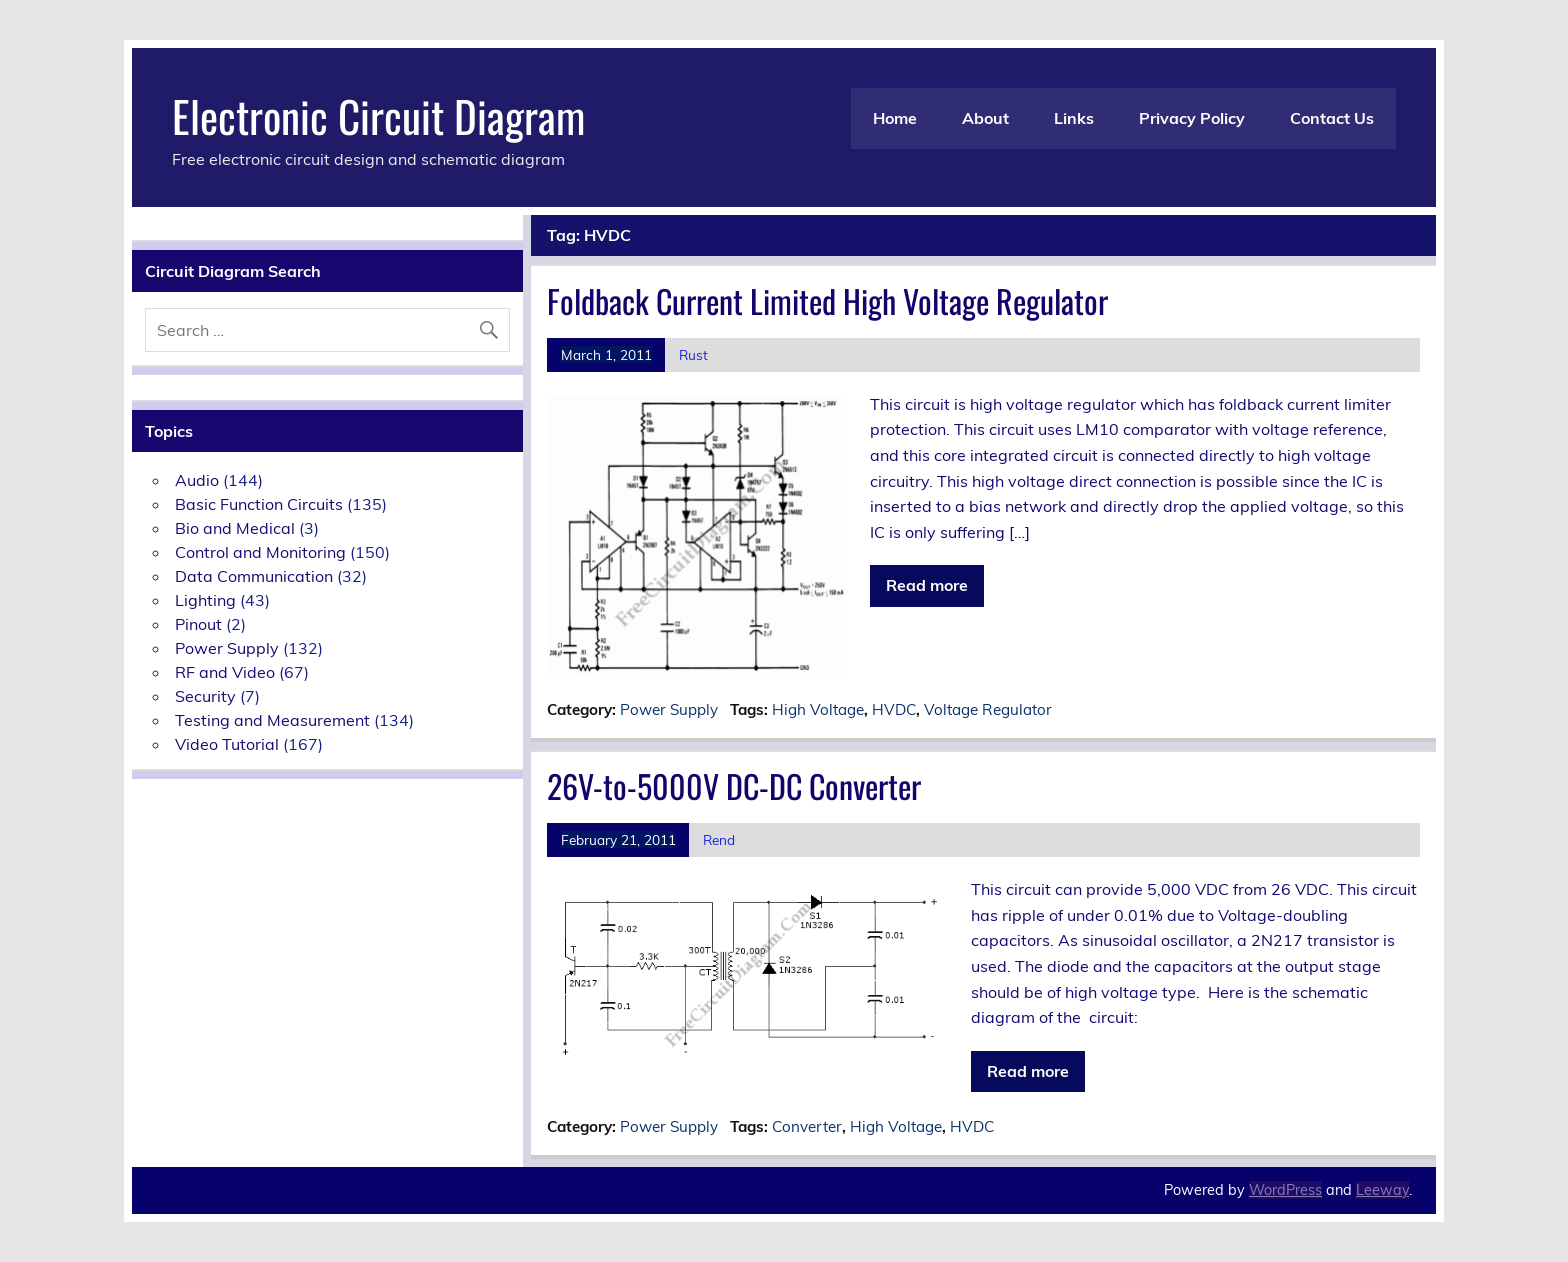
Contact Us (1332, 118)
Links (1074, 118)
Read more (927, 585)
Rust (693, 354)
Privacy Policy (1192, 118)
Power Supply (669, 709)
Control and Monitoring (260, 552)
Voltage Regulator (988, 709)
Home (895, 118)
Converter (807, 1126)
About (985, 118)
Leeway (1382, 1190)
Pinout (198, 624)
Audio (197, 480)
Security (205, 696)
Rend (719, 839)
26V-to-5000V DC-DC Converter (734, 785)
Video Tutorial (227, 744)
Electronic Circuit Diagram (378, 115)
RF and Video (225, 672)
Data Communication (254, 576)
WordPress (1285, 1190)
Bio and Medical (235, 528)
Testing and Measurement (272, 720)
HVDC (894, 709)
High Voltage (818, 709)
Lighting (205, 600)
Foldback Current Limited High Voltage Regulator (827, 300)
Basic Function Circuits (259, 504)
